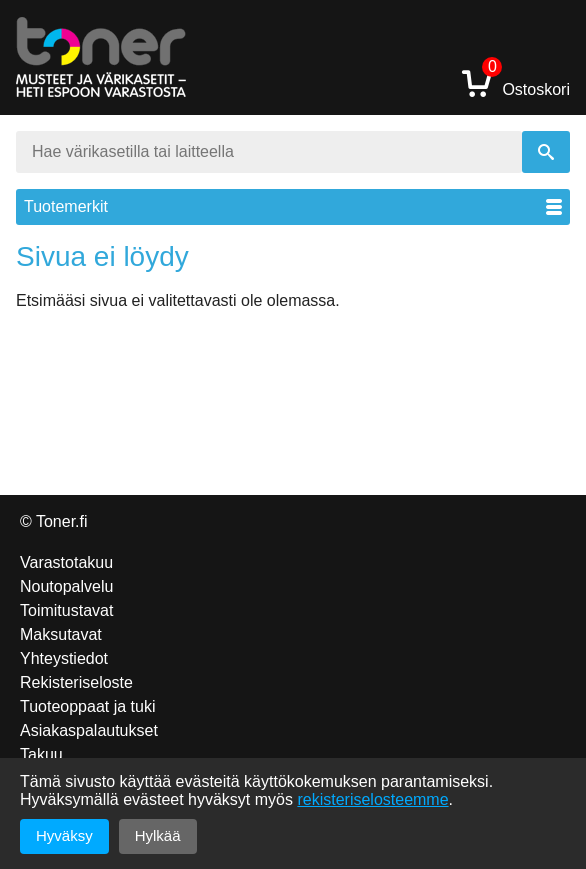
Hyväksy (64, 835)
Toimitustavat (66, 610)
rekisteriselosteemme (372, 799)
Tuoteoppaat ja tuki (88, 706)
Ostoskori (516, 82)
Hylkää (158, 835)
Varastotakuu (66, 562)
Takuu (41, 754)
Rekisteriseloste (76, 682)
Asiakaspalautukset (89, 730)
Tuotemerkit (293, 206)
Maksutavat (61, 634)
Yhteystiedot (64, 658)
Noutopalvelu (66, 586)
